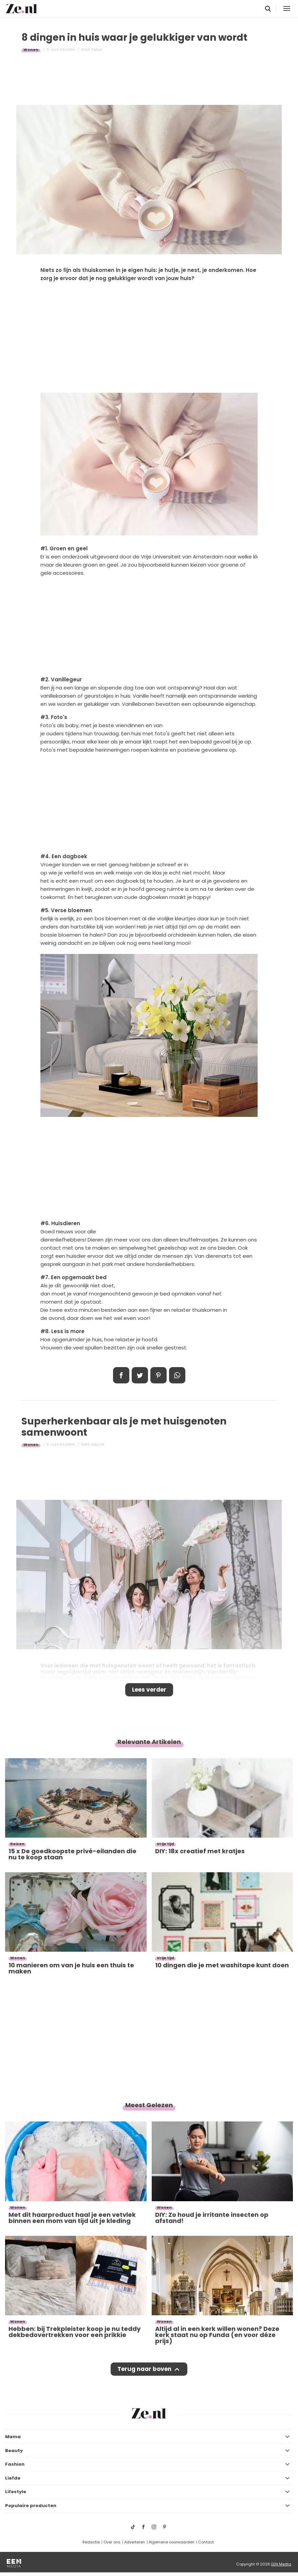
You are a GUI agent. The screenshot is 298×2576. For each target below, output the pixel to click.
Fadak (97, 50)
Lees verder (149, 1690)
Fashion (14, 2464)
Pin (158, 1375)
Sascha (98, 1444)
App (177, 1375)
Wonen (30, 49)
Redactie (91, 2542)
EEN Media (281, 2564)
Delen (121, 1375)
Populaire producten (30, 2505)
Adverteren (134, 2542)
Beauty (14, 2450)
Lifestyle (15, 2491)
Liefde (12, 2478)
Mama (13, 2436)
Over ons (112, 2542)
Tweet (140, 1375)
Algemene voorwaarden (171, 2542)
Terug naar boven (144, 2369)
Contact (206, 2542)
